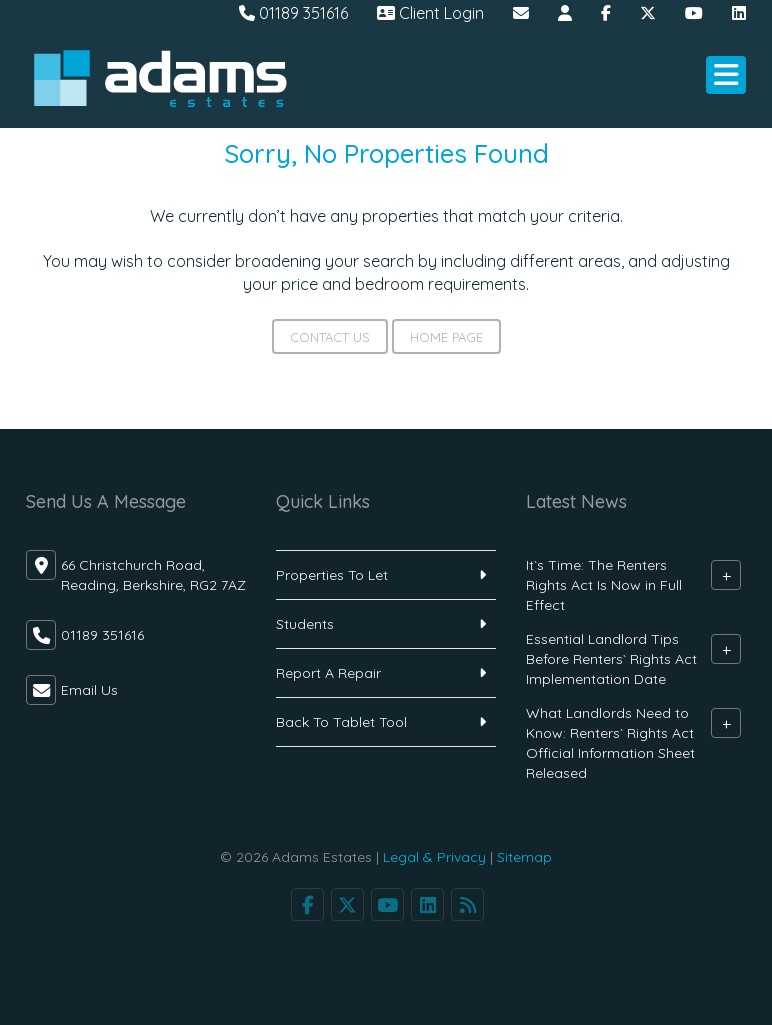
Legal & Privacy (434, 857)
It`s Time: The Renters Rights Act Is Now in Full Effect (604, 585)
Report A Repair (328, 673)
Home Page (446, 337)
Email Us (89, 690)
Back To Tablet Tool (341, 722)
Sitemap (524, 857)
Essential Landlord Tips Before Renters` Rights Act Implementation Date (611, 659)
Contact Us (330, 337)
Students (305, 624)
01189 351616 (293, 13)
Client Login (430, 13)
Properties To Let (332, 575)
